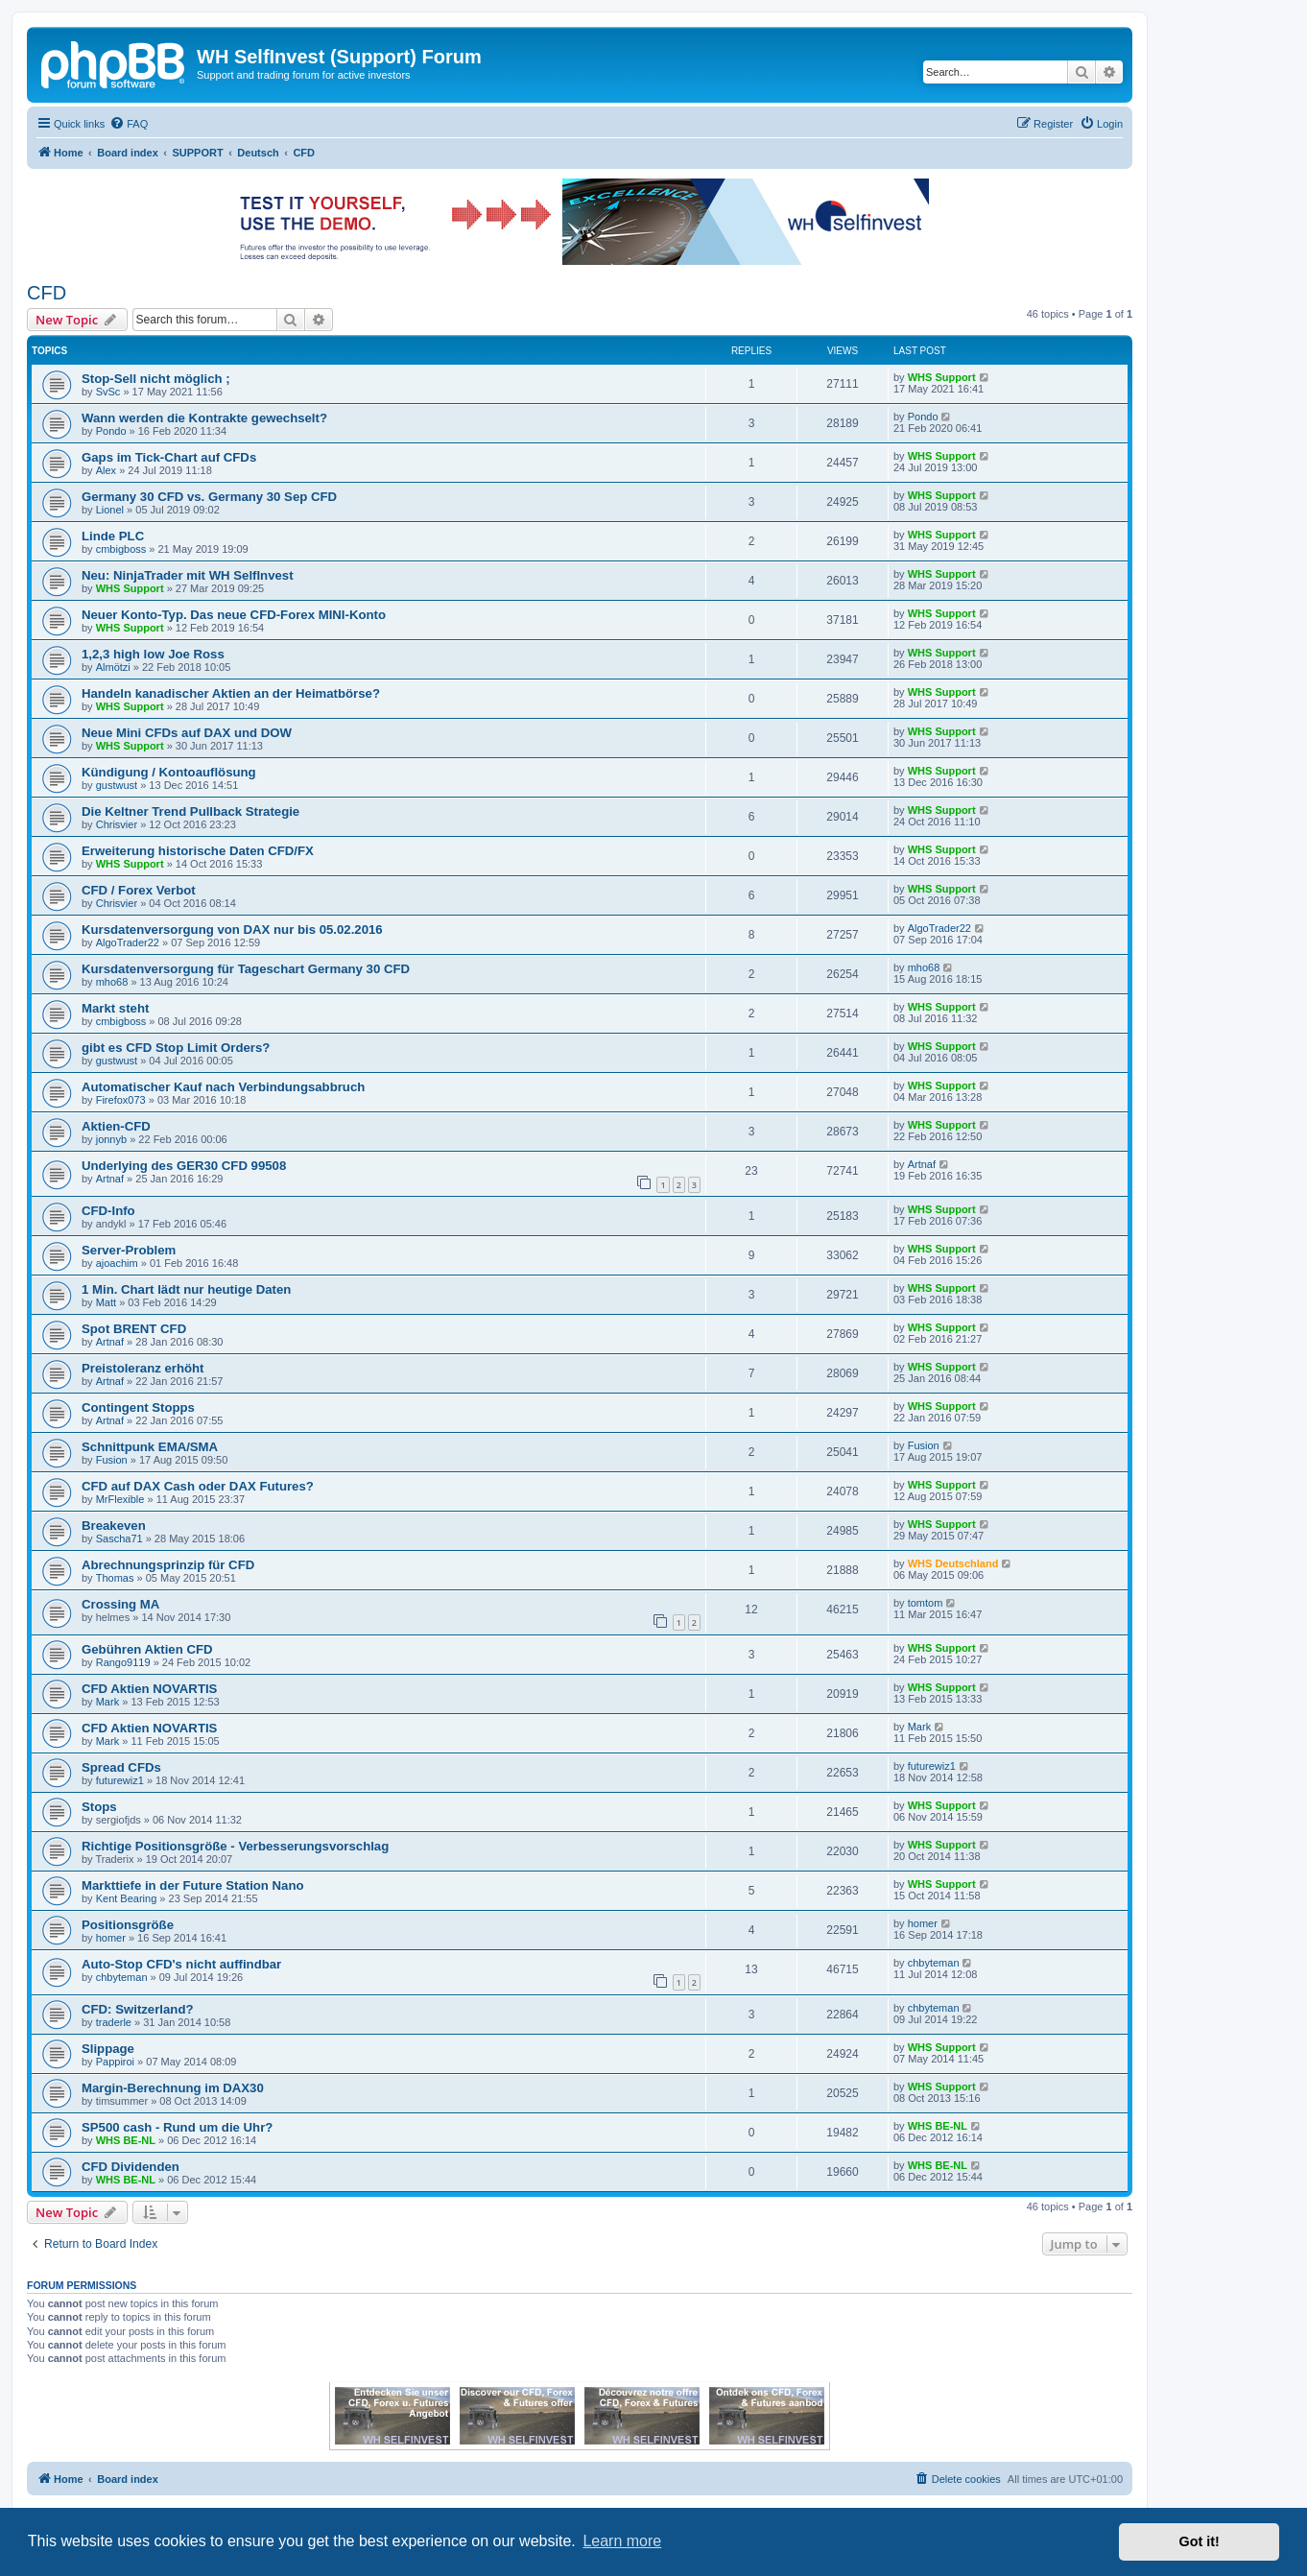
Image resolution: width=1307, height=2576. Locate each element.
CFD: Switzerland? (138, 2009)
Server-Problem (129, 1250)
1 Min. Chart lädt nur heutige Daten (186, 1289)
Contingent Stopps (138, 1407)
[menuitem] (128, 123)
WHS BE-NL (125, 2140)
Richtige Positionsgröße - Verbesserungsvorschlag (235, 1846)
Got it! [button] (1199, 2541)
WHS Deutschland (953, 1563)
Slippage (108, 2048)
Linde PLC (113, 536)
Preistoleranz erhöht (143, 1368)
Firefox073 (121, 1100)
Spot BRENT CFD (134, 1329)
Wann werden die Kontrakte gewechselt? (204, 418)
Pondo (111, 431)
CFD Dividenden (130, 2166)
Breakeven (114, 1525)
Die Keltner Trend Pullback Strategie (190, 811)
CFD (46, 292)
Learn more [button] (621, 2541)
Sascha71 (119, 1538)
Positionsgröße (128, 1925)
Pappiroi (115, 2061)
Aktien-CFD (116, 1126)
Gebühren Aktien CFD (147, 1649)
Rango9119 (123, 1662)
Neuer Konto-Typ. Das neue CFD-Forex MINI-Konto (234, 615)
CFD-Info (108, 1211)
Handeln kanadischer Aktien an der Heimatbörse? (231, 693)
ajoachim (117, 1263)
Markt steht (115, 1008)
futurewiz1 (120, 1780)
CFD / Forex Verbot (139, 890)
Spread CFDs (121, 1767)
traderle (113, 2022)
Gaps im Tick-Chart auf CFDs (169, 457)
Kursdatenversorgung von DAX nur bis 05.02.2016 (232, 929)
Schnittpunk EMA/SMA (150, 1447)
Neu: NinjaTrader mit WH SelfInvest (188, 575)
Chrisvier (116, 824)
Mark (107, 1701)
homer (111, 1938)
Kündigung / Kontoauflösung (169, 772)
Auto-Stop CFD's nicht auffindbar (181, 1964)
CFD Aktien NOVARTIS (149, 1689)
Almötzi (113, 667)
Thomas (115, 1578)
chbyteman (122, 1977)
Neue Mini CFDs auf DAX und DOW (187, 733)
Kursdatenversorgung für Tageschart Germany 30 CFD (246, 969)
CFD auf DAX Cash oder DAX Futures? (198, 1486)
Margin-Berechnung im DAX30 (173, 2088)
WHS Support (942, 377)
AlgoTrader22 (127, 942)
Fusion (112, 1460)
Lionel (110, 509)
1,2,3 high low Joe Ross (153, 654)
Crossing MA (120, 1604)
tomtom (925, 1603)
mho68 (112, 982)
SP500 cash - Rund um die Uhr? (177, 2127)
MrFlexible (120, 1499)
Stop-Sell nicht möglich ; (156, 378)
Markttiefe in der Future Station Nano (193, 1885)
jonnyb (111, 1139)
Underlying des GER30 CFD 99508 (184, 1165)
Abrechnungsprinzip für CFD (168, 1565)
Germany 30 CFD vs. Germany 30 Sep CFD (209, 496)
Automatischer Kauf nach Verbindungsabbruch (223, 1087)
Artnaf (110, 1178)
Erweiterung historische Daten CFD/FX (198, 851)
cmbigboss (121, 549)
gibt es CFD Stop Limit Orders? (176, 1047)
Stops (99, 1807)
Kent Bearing (126, 1898)
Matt (106, 1302)
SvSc (108, 391)
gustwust (116, 785)
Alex (106, 470)
